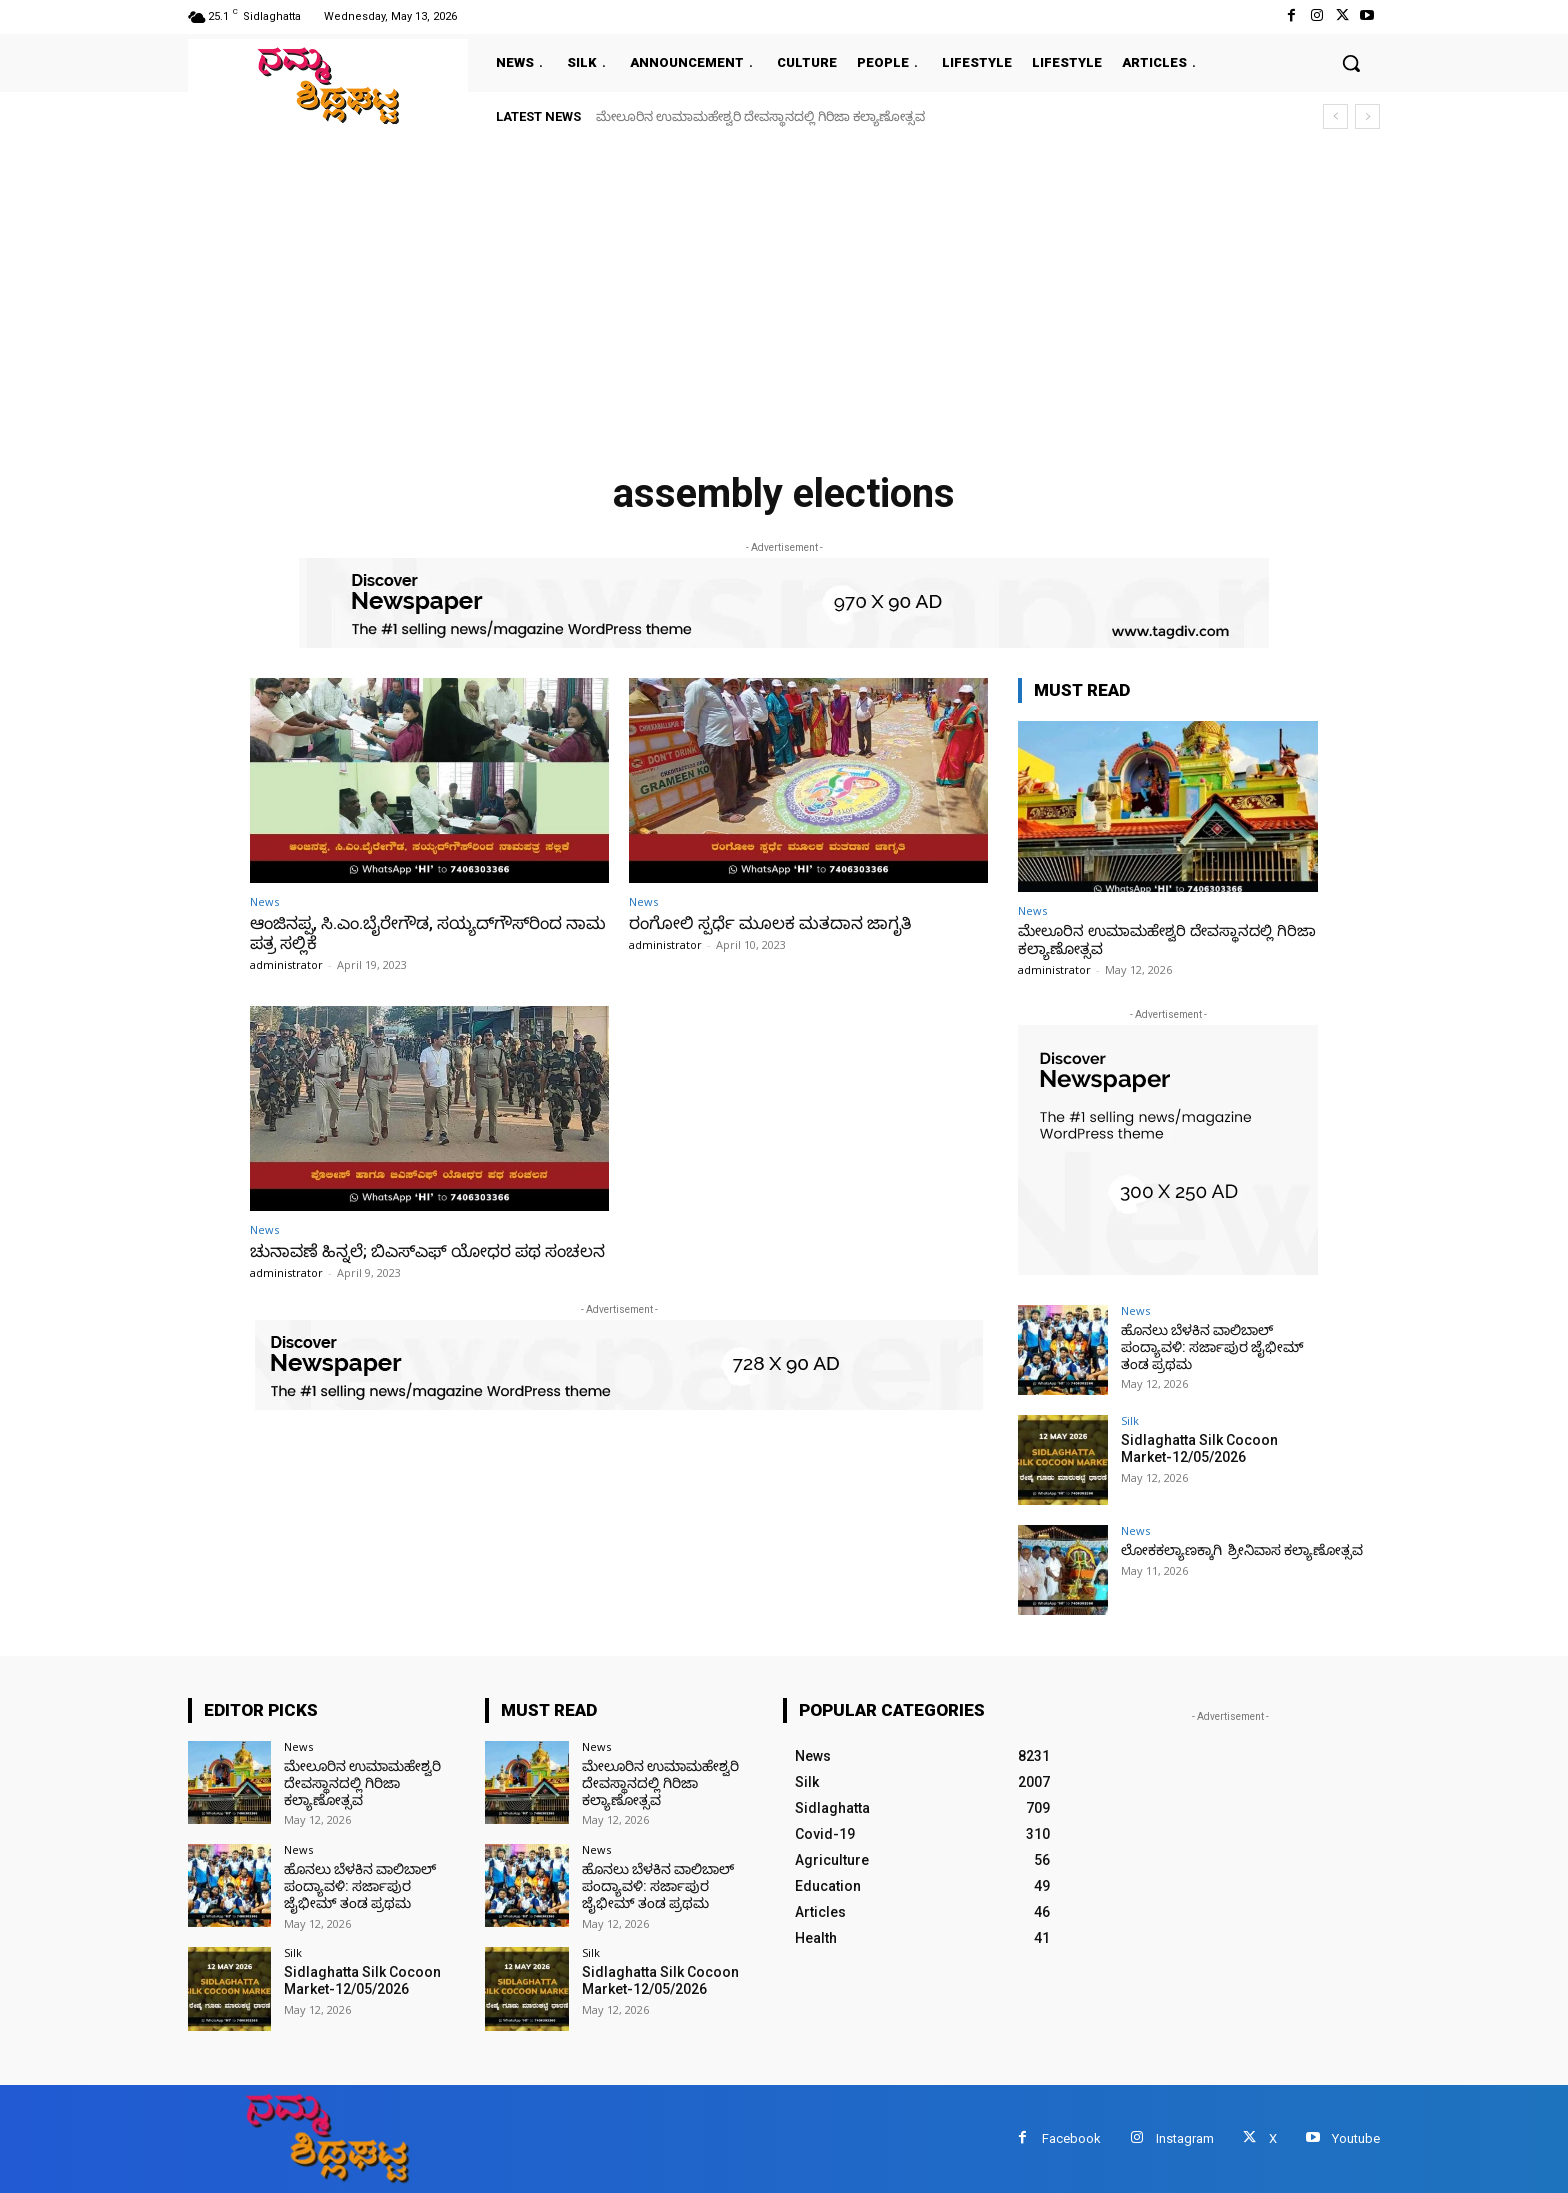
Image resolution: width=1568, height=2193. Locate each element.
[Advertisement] (784, 292)
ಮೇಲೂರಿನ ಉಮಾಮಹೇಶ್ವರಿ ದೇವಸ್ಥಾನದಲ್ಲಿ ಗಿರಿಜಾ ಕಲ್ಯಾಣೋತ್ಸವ (760, 116)
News (264, 901)
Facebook (1071, 2138)
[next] (1367, 116)
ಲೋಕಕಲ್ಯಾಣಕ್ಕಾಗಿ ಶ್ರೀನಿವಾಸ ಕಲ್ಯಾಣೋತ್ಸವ (1242, 1550)
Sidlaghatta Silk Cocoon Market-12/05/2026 (1199, 1448)
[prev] (1335, 116)
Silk (1130, 1420)
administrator (286, 964)
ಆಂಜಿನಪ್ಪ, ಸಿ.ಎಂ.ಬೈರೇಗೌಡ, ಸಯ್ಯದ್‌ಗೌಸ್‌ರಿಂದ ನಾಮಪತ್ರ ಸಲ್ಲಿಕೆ (428, 933)
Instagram (1185, 2138)
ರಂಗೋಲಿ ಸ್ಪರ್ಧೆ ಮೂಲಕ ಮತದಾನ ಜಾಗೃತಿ (770, 923)
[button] (1351, 63)
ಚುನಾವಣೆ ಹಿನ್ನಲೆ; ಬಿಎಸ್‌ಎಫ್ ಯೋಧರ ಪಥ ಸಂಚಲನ (428, 1251)
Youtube (1356, 2138)
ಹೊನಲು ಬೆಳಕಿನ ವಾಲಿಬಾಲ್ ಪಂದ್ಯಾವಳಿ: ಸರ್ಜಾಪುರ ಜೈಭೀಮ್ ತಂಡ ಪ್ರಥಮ (1212, 1347)
